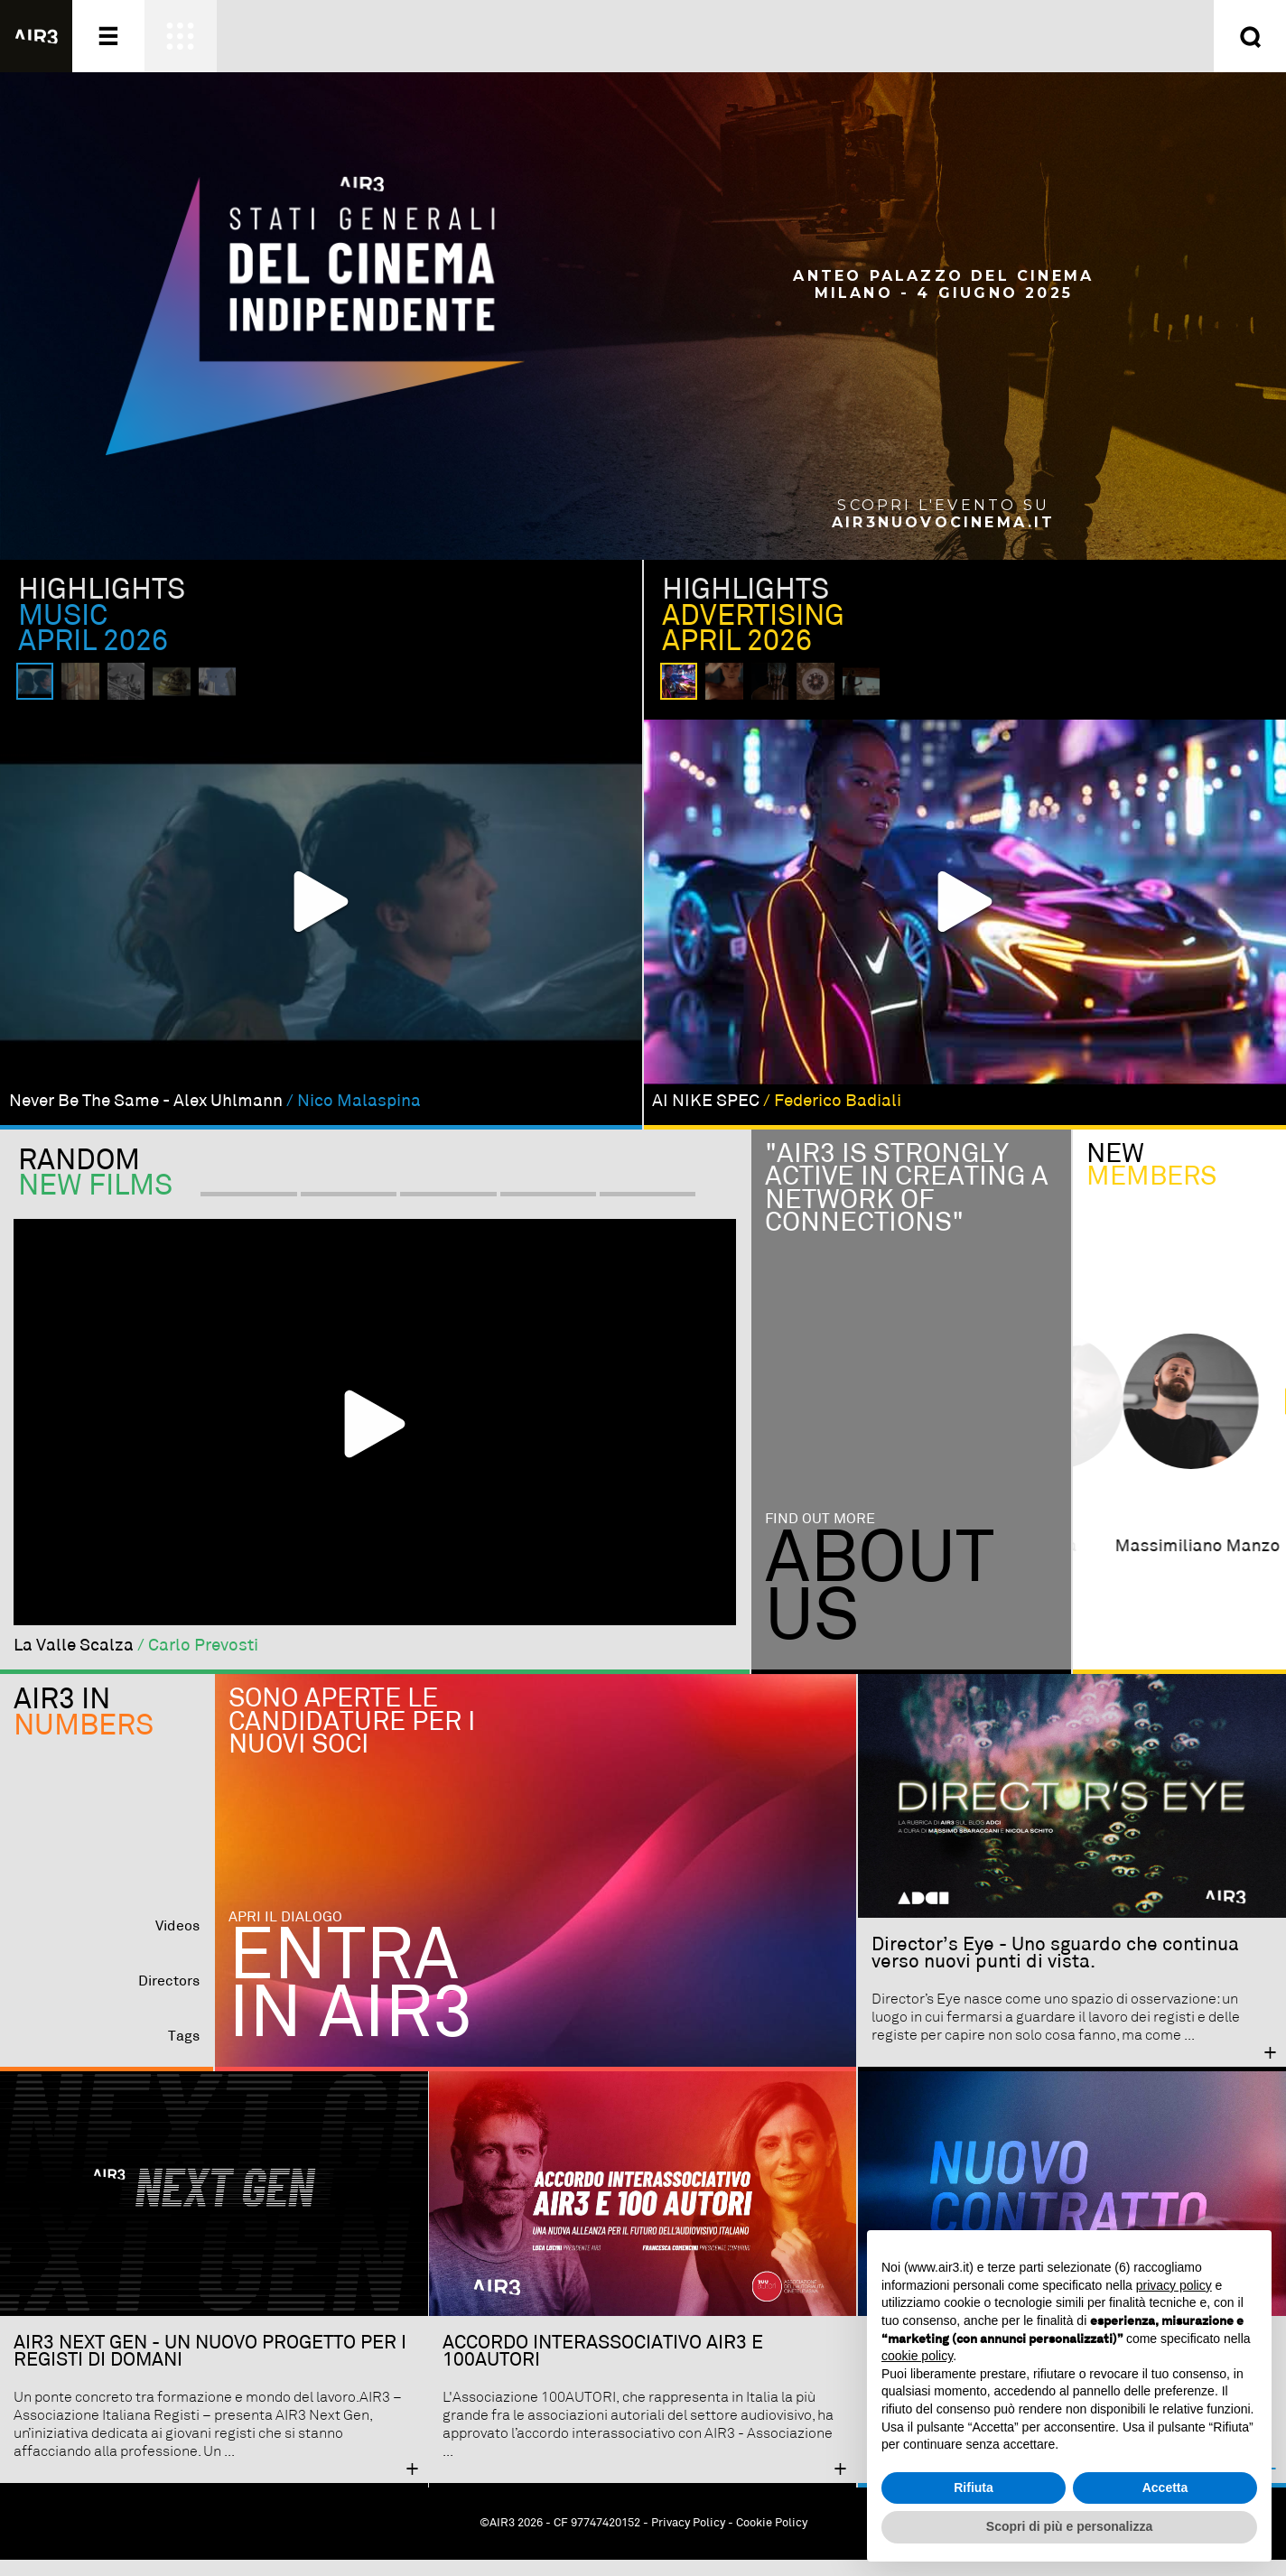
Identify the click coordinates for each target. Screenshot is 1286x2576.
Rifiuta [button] (973, 2487)
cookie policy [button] (917, 2355)
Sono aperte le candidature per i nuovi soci (351, 1738)
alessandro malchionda (1179, 1563)
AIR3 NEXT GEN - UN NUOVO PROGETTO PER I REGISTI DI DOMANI (210, 2367)
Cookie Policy (771, 2539)
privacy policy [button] (1174, 2285)
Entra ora (824, 36)
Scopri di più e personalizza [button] (1069, 2526)
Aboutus (879, 1605)
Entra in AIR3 (350, 2003)
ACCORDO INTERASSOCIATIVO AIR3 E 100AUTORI (603, 2367)
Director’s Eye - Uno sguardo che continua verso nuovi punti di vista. (1055, 1970)
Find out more (820, 1536)
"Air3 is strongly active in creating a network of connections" (901, 1205)
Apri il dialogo (285, 1933)
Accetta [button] (1165, 2487)
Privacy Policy (688, 2539)
